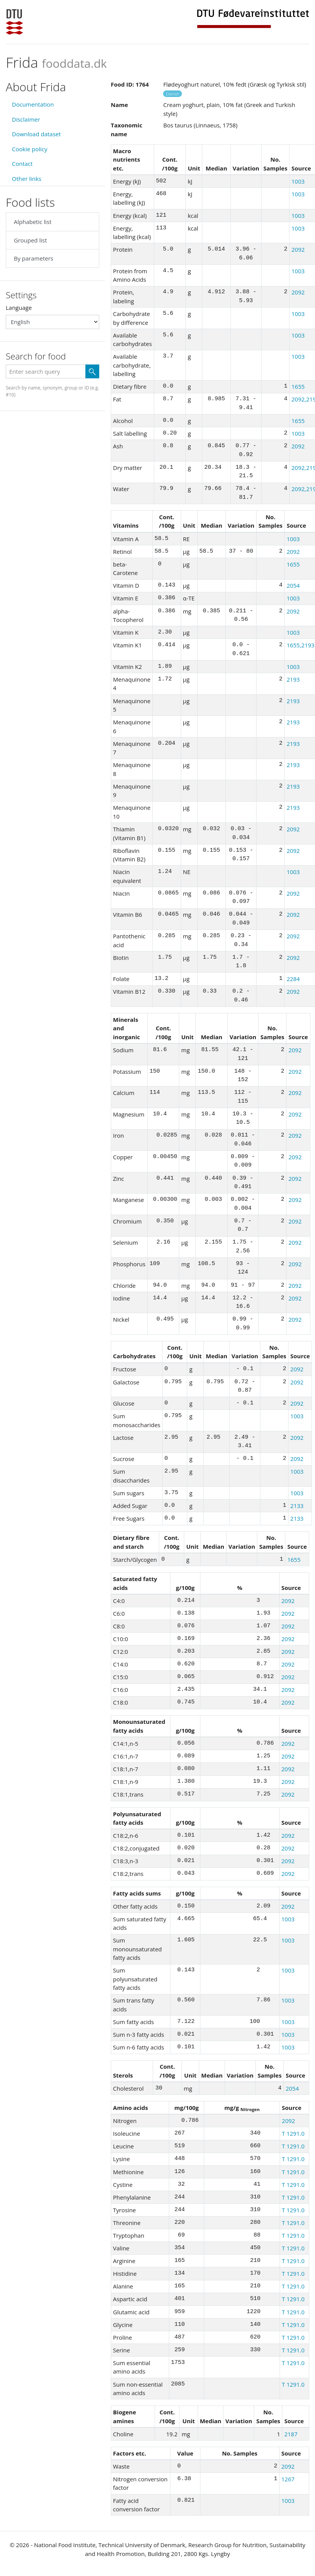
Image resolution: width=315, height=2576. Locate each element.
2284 (293, 979)
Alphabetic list (33, 222)
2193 (293, 679)
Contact (22, 163)
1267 (288, 2479)
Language (19, 307)
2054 (293, 585)
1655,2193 (301, 645)
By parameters (33, 258)
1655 (298, 386)
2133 (296, 1505)
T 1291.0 (293, 2133)
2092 (298, 249)
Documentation (33, 104)
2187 (290, 2434)
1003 (298, 181)
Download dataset (36, 134)
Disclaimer (26, 119)
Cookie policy (29, 149)
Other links (26, 178)
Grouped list (30, 240)
